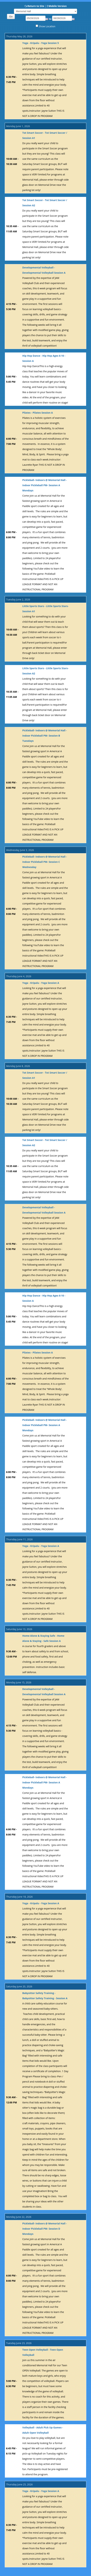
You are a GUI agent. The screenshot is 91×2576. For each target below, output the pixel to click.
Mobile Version (57, 6)
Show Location (47, 26)
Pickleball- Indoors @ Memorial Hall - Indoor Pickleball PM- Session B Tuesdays (44, 735)
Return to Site (35, 6)
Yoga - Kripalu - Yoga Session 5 (40, 43)
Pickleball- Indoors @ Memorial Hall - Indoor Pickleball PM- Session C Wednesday (44, 862)
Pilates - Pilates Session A (37, 412)
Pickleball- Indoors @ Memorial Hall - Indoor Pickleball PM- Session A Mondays (44, 485)
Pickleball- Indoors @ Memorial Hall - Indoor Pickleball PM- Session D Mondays (44, 2229)
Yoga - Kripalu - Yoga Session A (40, 982)
